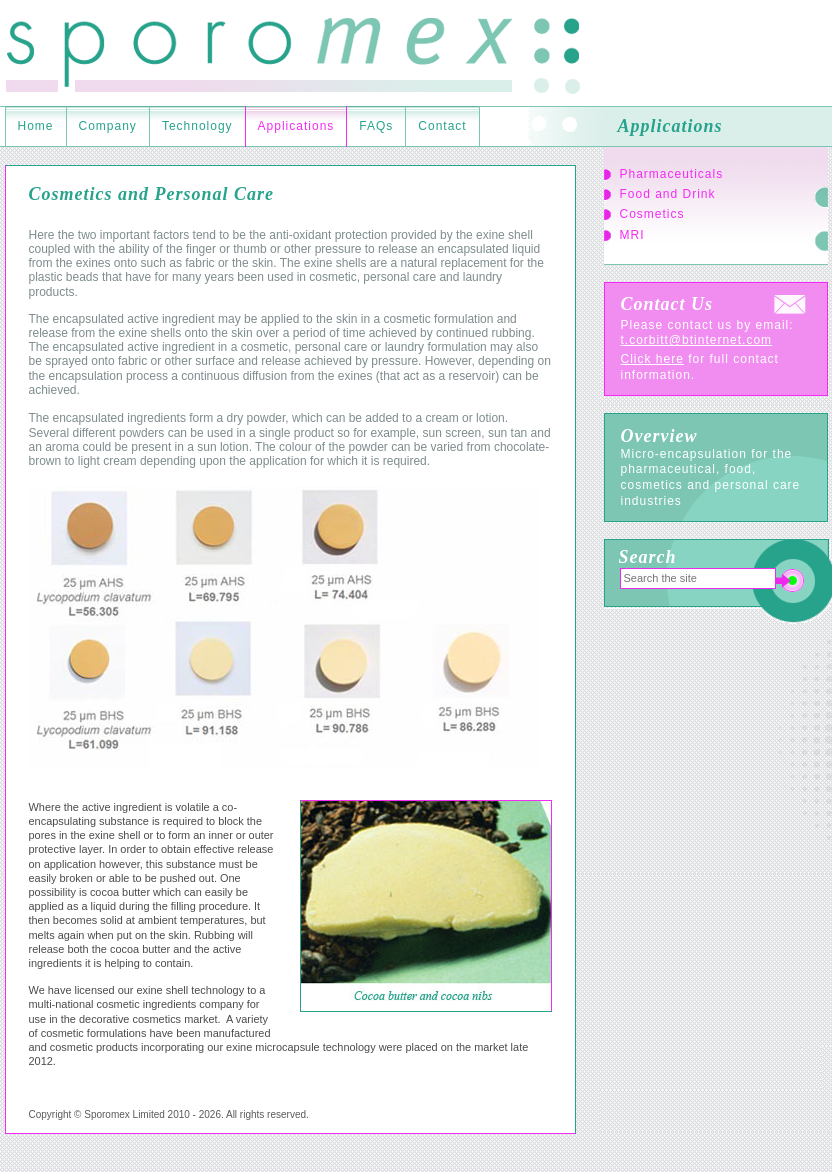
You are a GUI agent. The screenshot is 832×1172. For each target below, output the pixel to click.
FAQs (376, 126)
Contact (442, 126)
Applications (296, 126)
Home (36, 126)
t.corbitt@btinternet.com (697, 340)
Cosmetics (652, 214)
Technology (197, 126)
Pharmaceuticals (672, 174)
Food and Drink (668, 194)
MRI (632, 235)
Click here (652, 359)
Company (108, 126)
